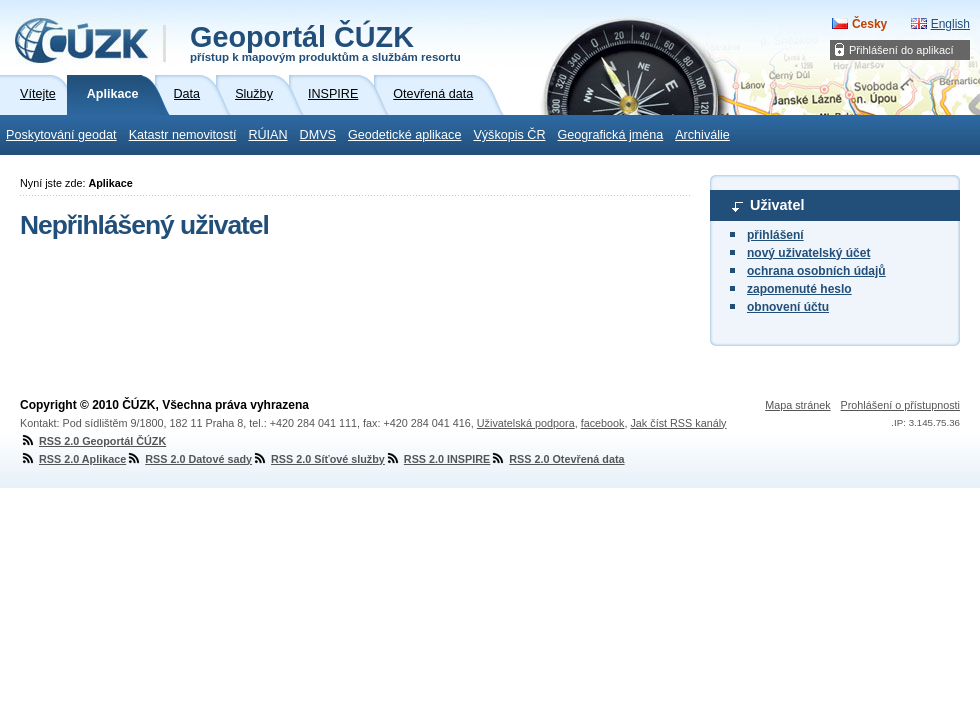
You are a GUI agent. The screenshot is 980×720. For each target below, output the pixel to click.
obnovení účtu (788, 307)
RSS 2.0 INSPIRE (437, 459)
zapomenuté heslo (799, 289)
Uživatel (777, 205)
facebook (603, 423)
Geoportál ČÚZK (325, 42)
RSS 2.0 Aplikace (73, 459)
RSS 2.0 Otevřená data (557, 459)
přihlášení (775, 235)
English (950, 24)
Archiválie (702, 135)
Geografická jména (611, 135)
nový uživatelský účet (808, 253)
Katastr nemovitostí (183, 135)
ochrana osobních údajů (816, 271)
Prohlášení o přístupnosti (900, 405)
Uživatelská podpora (526, 423)
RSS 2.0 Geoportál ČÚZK (93, 441)
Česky (869, 24)
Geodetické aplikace (404, 135)
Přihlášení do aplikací (901, 50)
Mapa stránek (797, 405)
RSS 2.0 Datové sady (189, 459)
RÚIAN (267, 135)
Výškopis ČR (509, 135)
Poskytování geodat (61, 135)
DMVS (318, 135)
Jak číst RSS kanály (678, 423)
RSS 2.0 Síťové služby (318, 459)
